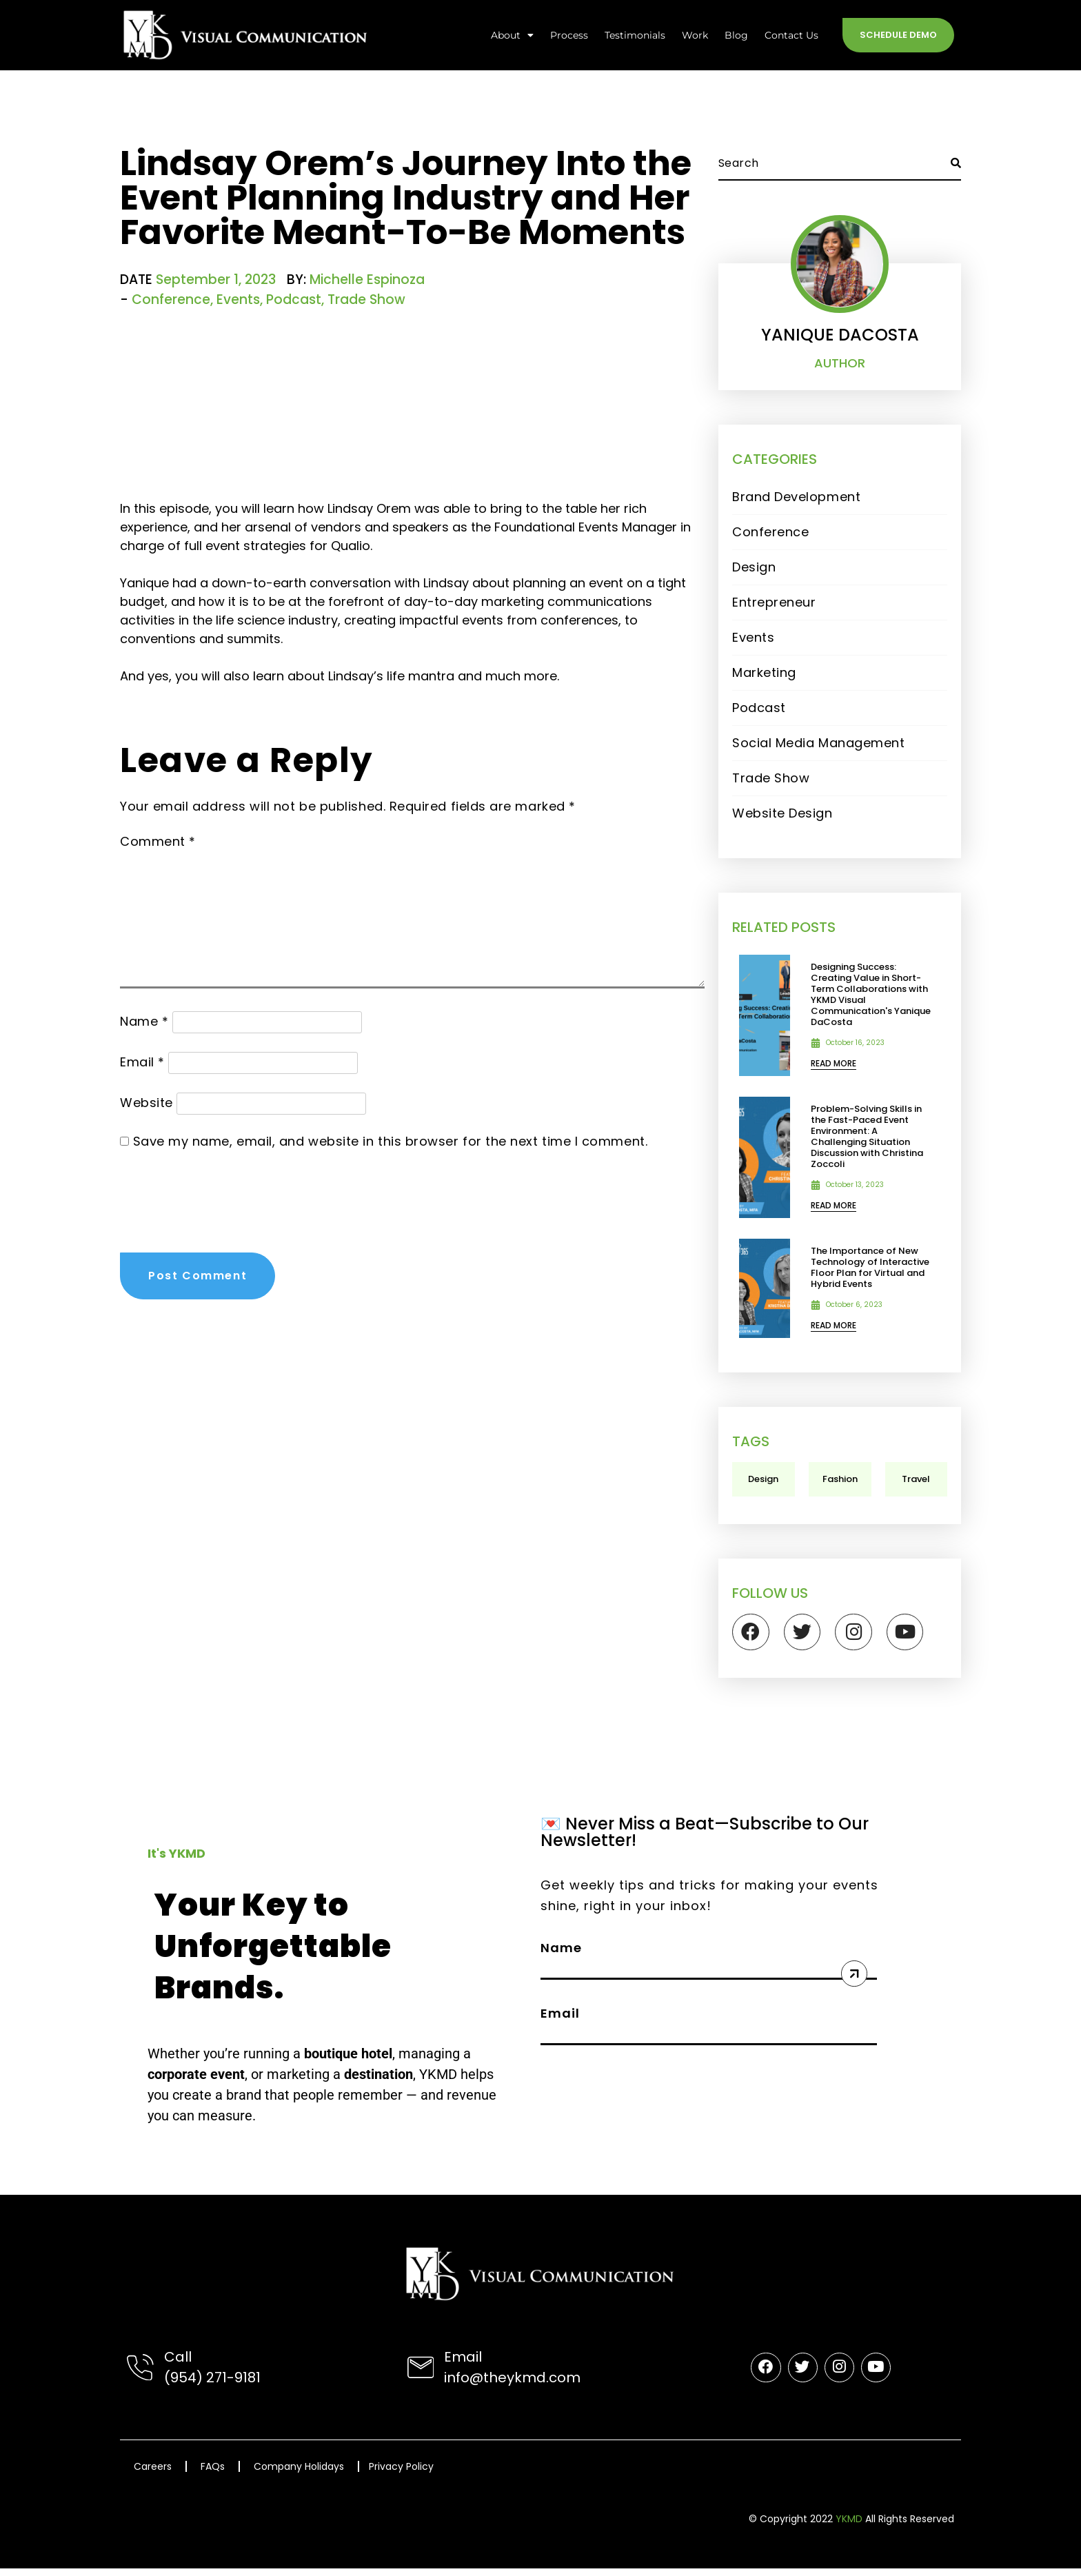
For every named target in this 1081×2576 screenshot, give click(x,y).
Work (695, 35)
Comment (158, 841)
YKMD (849, 2526)
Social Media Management (818, 742)
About (512, 35)
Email (142, 1062)
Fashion (840, 1478)
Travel (916, 1478)
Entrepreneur (774, 602)
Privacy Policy (401, 2474)
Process (569, 35)
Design (754, 567)
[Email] (420, 2375)
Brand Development (796, 496)
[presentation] (225, 1195)
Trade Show (366, 299)
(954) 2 (188, 2385)
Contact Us (791, 35)
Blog (736, 35)
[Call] (140, 2375)
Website (146, 1102)
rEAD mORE (833, 1063)
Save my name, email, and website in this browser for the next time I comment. (390, 1141)
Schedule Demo (898, 34)
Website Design (782, 813)
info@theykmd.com (512, 2385)
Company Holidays (299, 2474)
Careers (153, 2474)
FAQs (213, 2474)
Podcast (293, 299)
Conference (171, 299)
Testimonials (635, 35)
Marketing (764, 672)
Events (238, 299)
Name (144, 1021)
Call (177, 2364)
